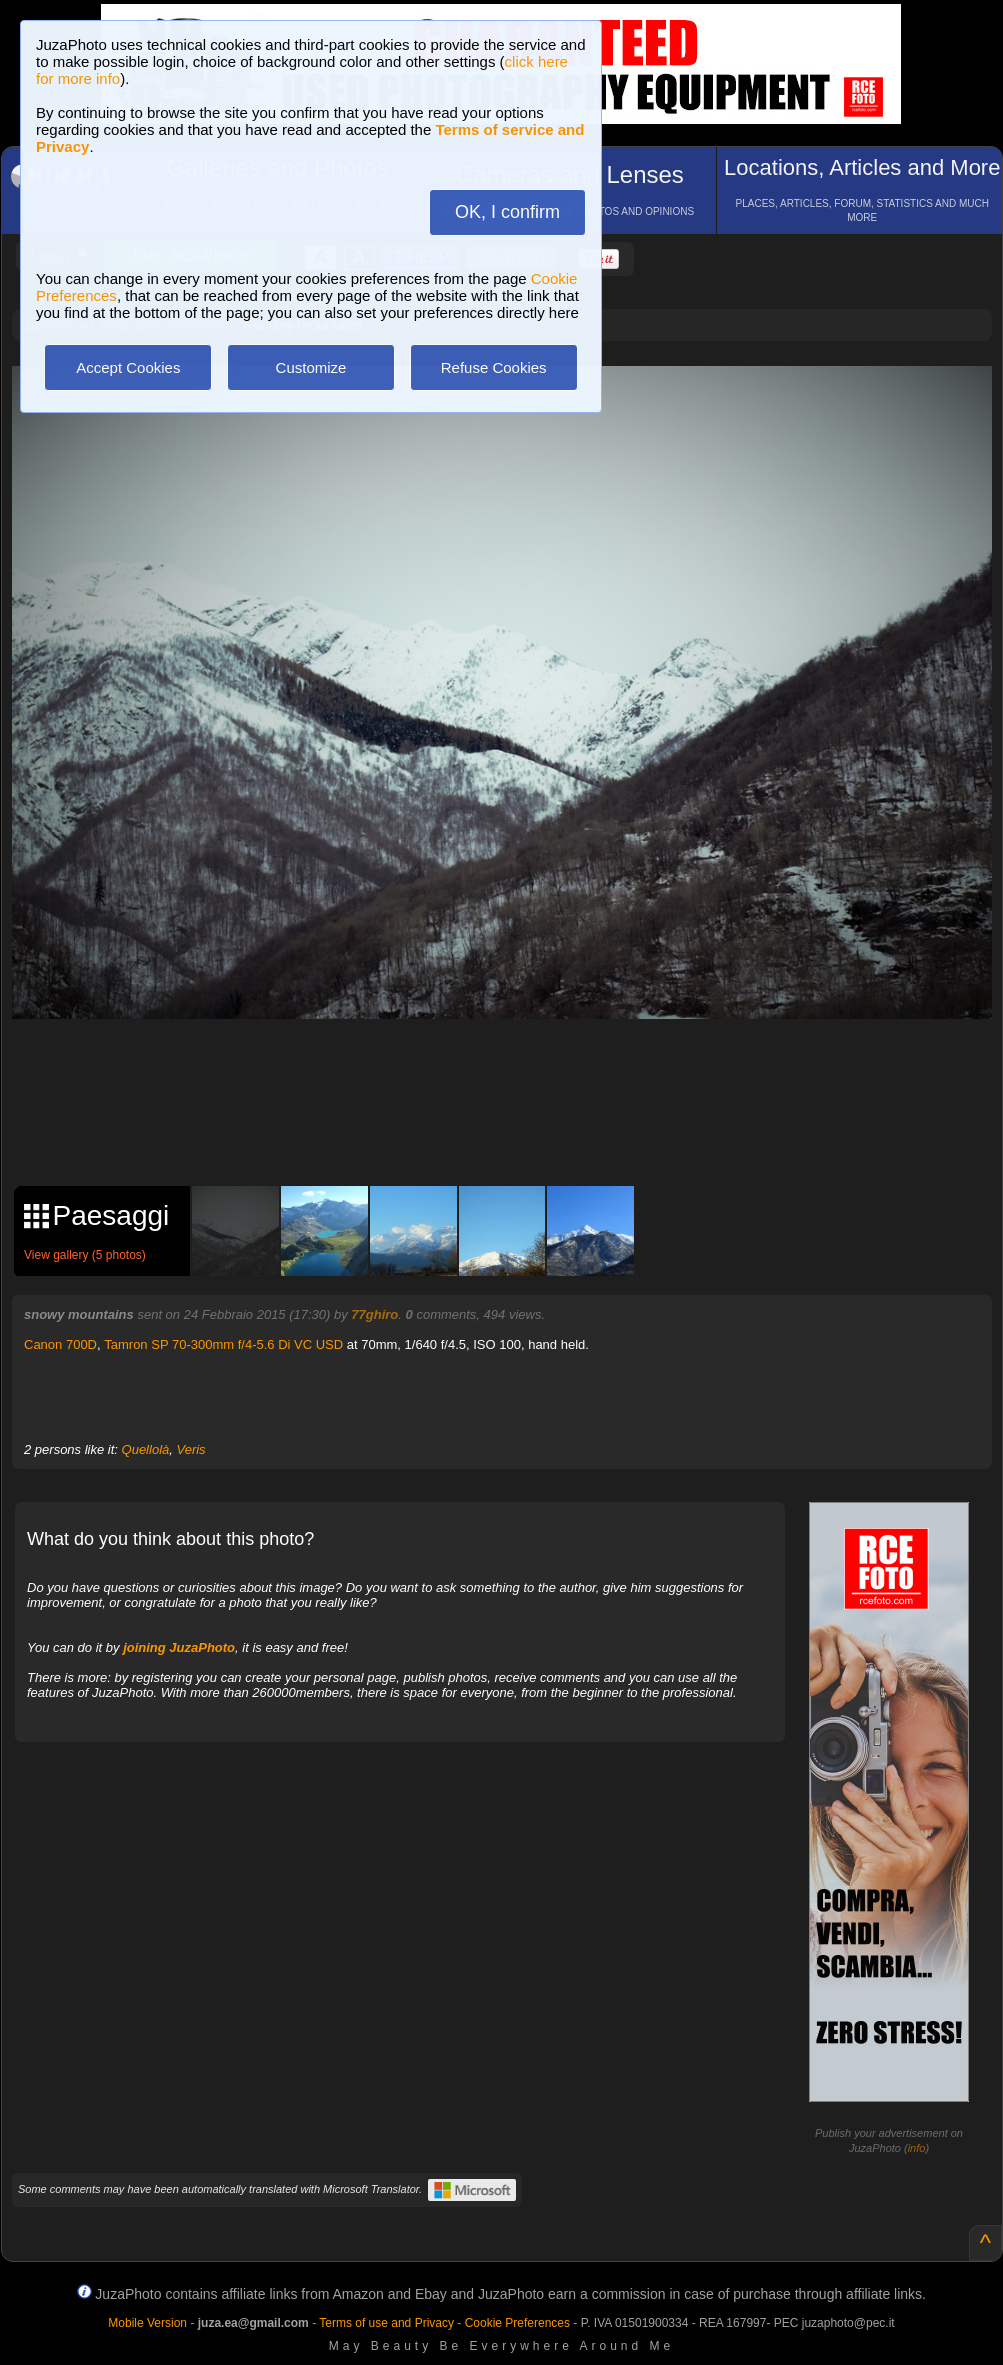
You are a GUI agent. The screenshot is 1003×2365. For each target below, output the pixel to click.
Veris (190, 1449)
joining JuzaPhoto (179, 1647)
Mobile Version (147, 2323)
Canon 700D (60, 1344)
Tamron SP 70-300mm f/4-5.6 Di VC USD (223, 1344)
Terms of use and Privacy (386, 2323)
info (917, 2148)
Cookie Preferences (517, 2323)
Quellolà (146, 1449)
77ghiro (374, 1314)
